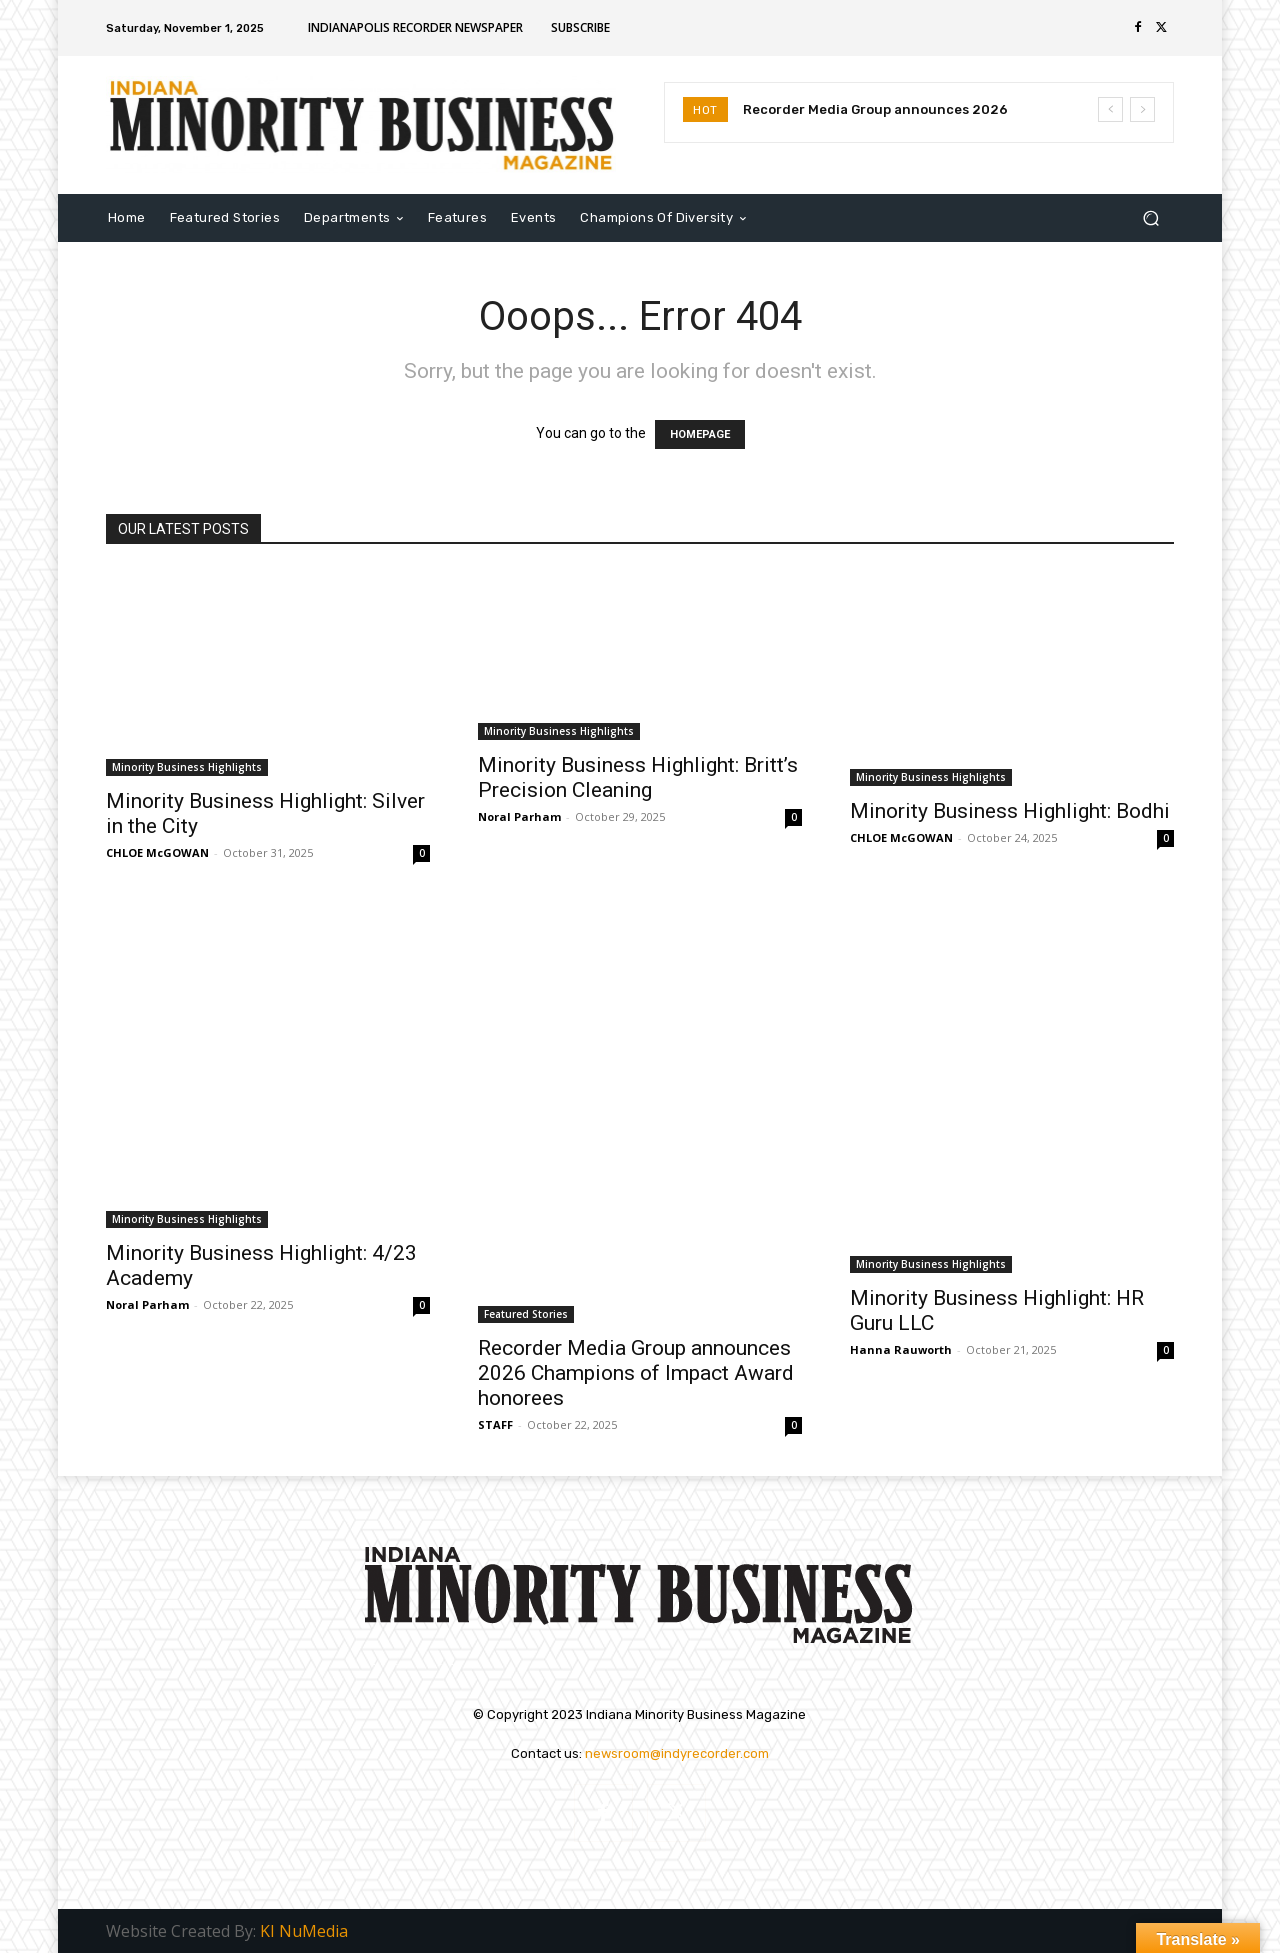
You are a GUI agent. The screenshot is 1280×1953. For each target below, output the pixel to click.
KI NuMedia (304, 1931)
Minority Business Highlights (187, 767)
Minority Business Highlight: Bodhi (1010, 811)
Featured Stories (526, 1314)
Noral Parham (519, 816)
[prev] (1110, 109)
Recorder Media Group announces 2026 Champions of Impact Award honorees (636, 1373)
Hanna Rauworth (901, 1349)
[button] (1150, 217)
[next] (1142, 109)
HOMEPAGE (700, 434)
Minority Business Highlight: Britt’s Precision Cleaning (638, 777)
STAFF (495, 1424)
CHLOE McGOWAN (157, 852)
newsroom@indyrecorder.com (677, 1753)
